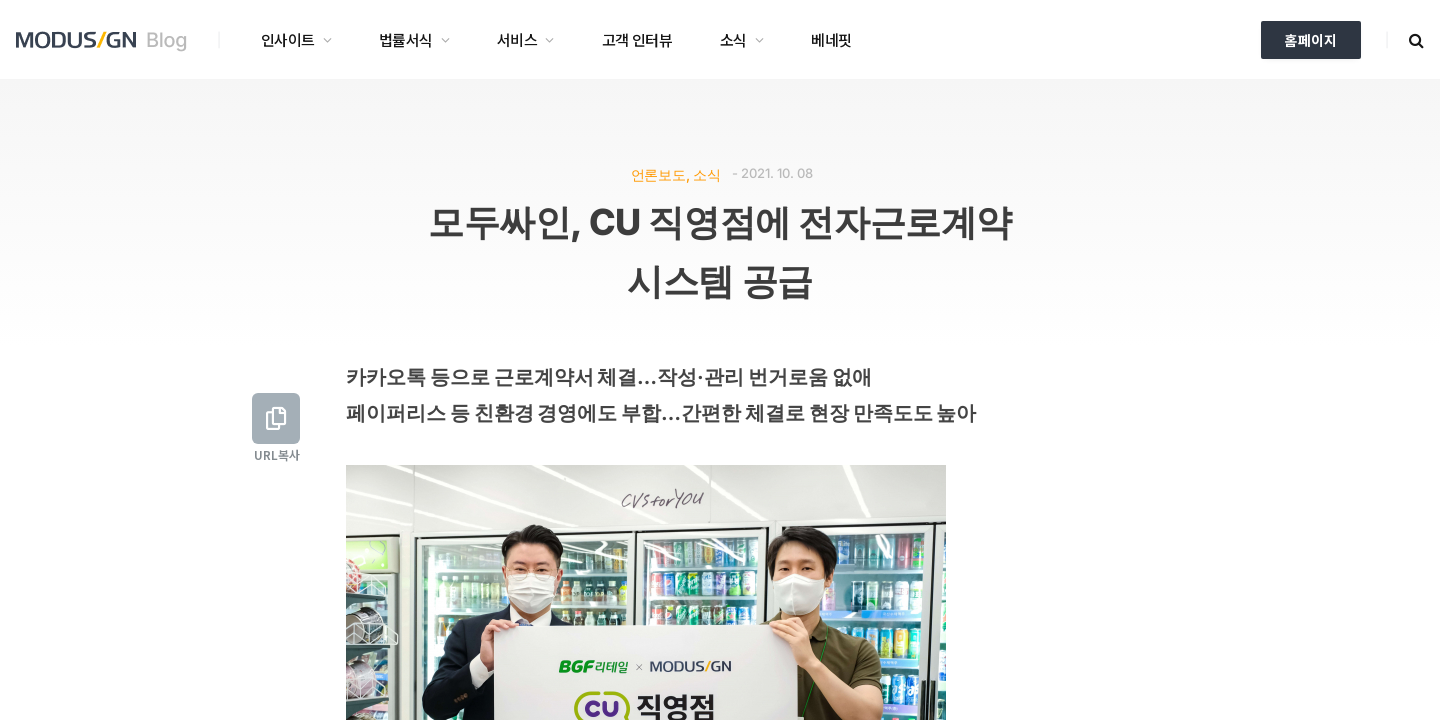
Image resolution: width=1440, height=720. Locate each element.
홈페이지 (1311, 40)
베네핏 (831, 39)
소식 (733, 39)
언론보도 (658, 174)
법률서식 (406, 39)
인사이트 (288, 39)
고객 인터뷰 (637, 39)
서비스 (517, 39)
